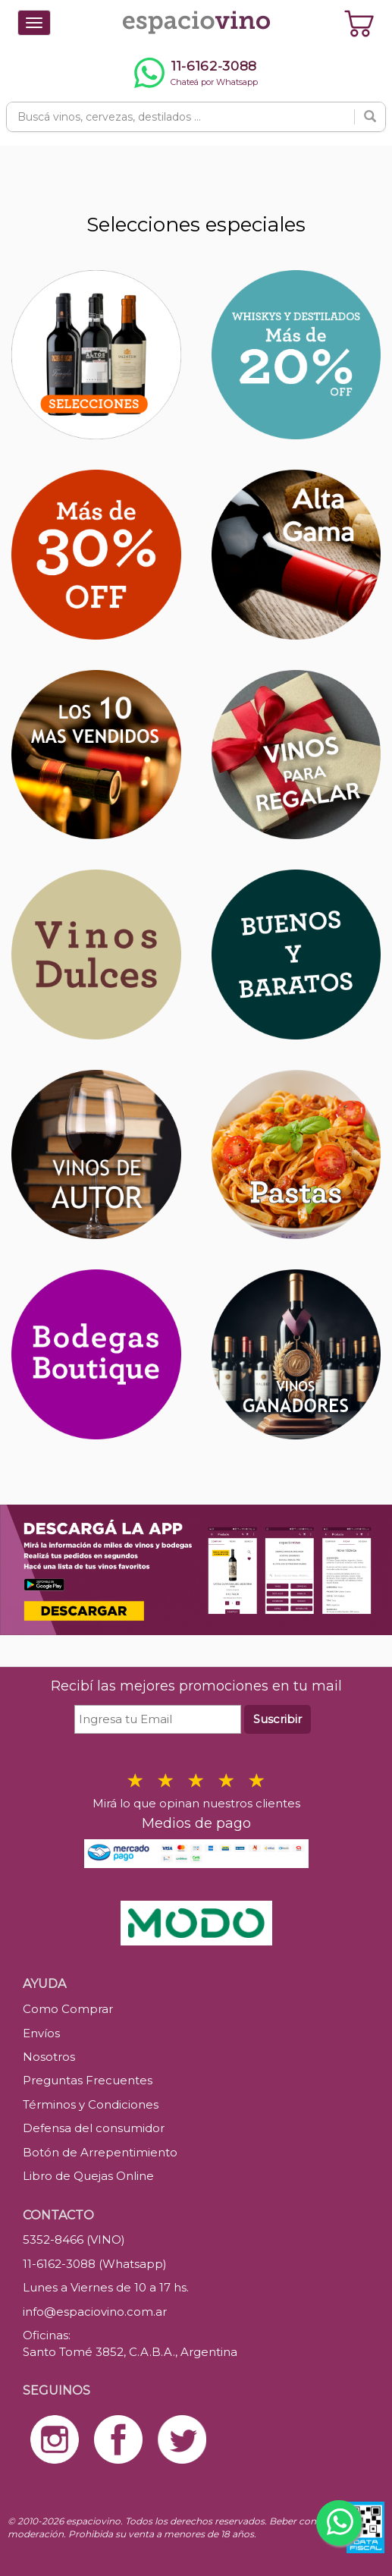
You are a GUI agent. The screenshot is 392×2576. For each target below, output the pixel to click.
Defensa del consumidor (94, 2128)
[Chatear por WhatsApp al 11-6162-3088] (196, 73)
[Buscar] (370, 116)
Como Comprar (68, 2009)
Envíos (41, 2033)
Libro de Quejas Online (88, 2176)
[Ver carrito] (359, 22)
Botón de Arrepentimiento (100, 2152)
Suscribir (277, 1719)
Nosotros (49, 2056)
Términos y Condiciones (90, 2104)
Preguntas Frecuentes (87, 2080)
